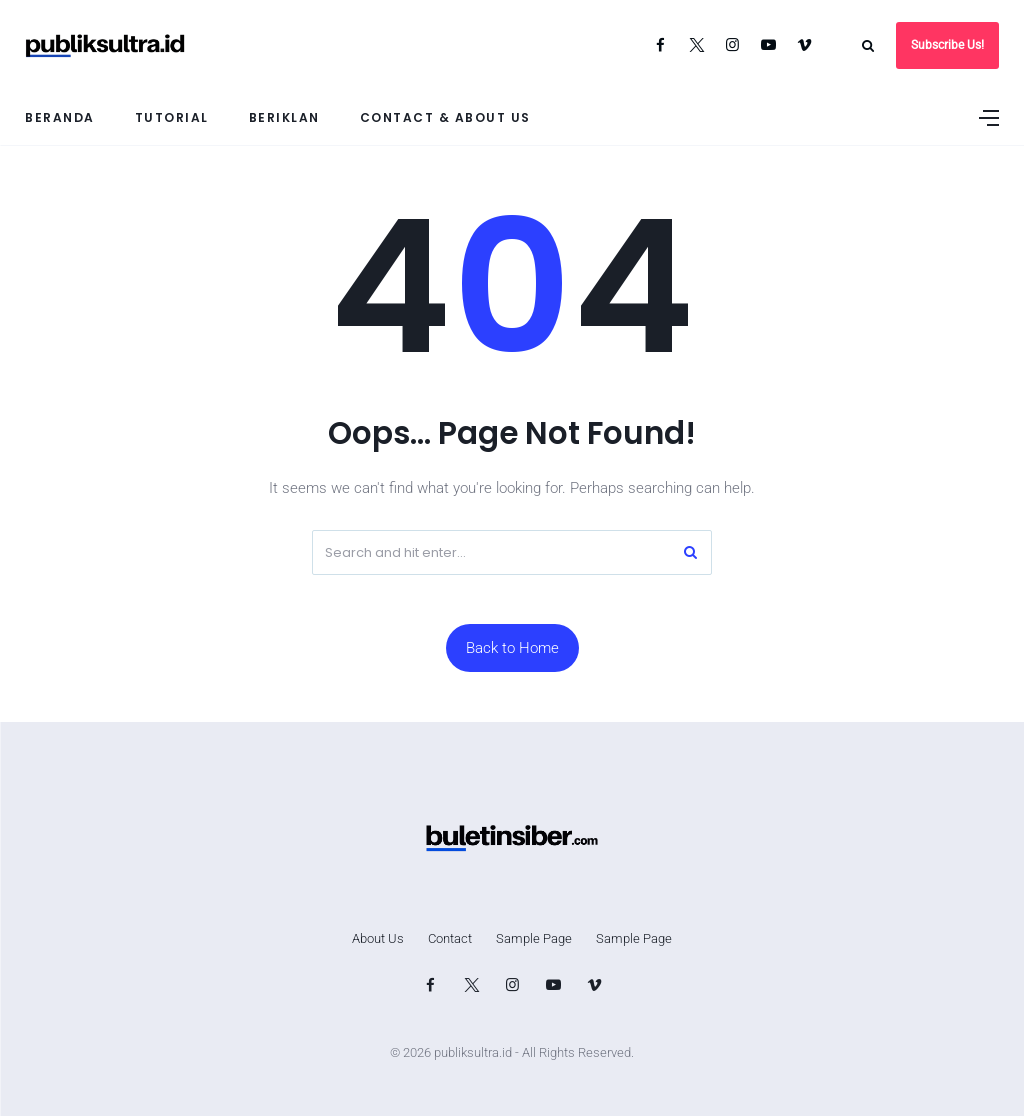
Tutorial (172, 117)
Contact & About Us (445, 117)
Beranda (60, 117)
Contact (450, 938)
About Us (378, 938)
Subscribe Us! (947, 45)
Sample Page (534, 938)
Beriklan (284, 117)
